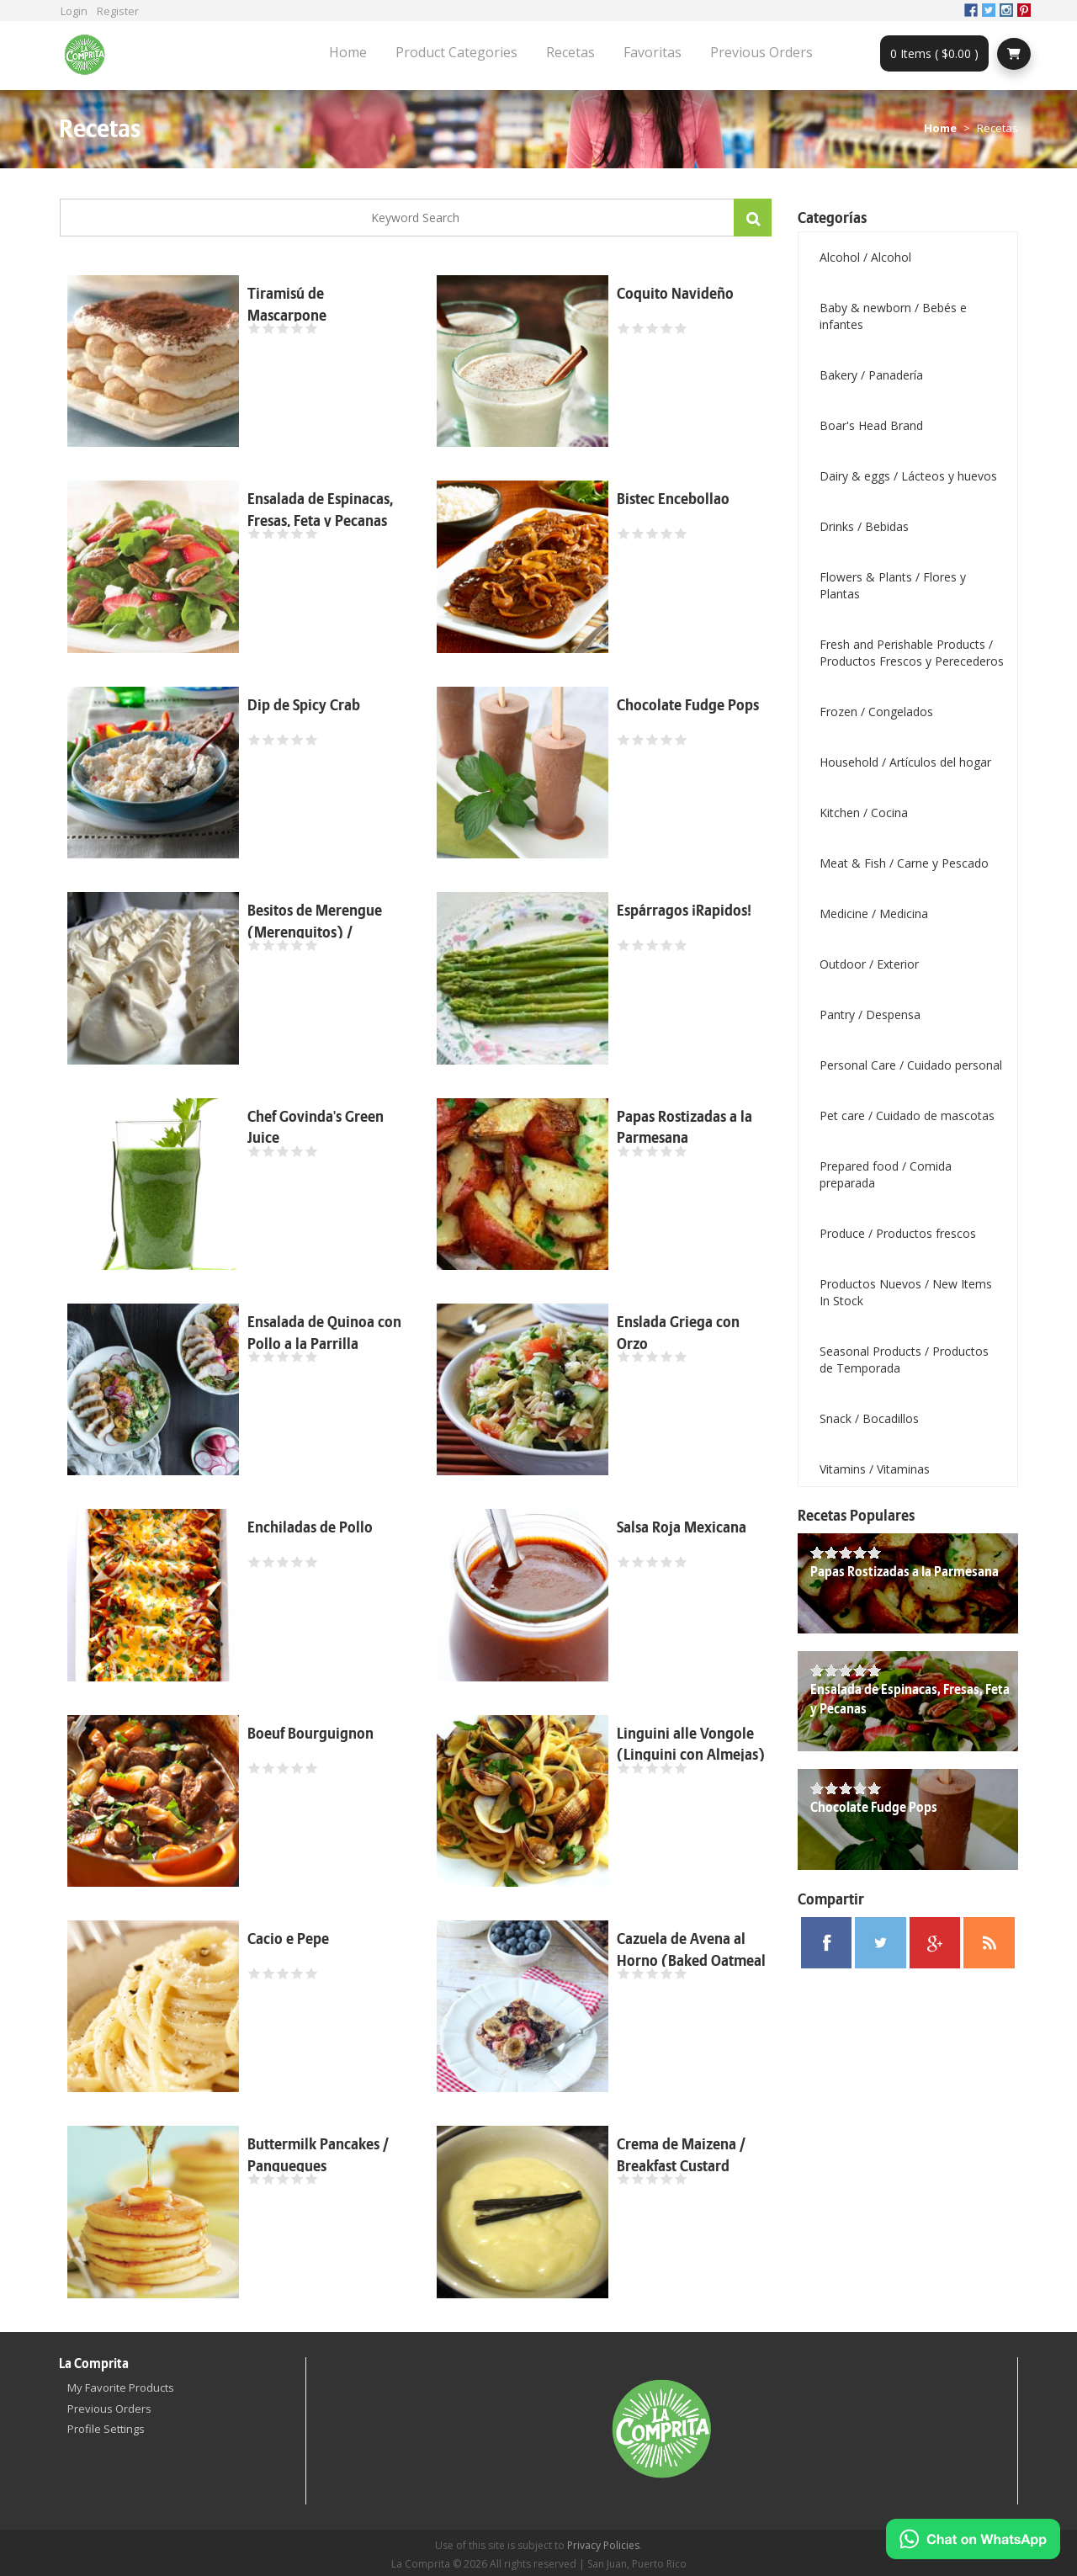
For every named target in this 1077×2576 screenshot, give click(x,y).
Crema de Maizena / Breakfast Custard (681, 2155)
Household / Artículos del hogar (905, 762)
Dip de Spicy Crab (303, 705)
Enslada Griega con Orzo (678, 1333)
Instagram (1006, 10)
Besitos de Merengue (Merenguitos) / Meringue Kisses (314, 932)
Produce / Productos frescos (898, 1233)
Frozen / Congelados (876, 712)
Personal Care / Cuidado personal (911, 1065)
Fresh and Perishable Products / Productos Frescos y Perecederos (912, 652)
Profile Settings (106, 2428)
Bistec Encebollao (673, 499)
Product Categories (456, 52)
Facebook (971, 10)
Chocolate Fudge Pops (688, 705)
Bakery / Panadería (871, 375)
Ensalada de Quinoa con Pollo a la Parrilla (324, 1333)
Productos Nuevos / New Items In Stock (906, 1292)
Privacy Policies (603, 2545)
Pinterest (1024, 10)
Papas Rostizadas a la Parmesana (684, 1128)
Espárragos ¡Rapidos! (684, 911)
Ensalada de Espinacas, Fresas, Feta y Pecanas (320, 510)
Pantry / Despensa (870, 1014)
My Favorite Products (120, 2387)
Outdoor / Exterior (869, 964)
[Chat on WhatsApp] (973, 2539)
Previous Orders (761, 52)
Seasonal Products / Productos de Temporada (904, 1359)
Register (118, 11)
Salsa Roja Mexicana (681, 1527)
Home (348, 52)
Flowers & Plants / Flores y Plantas (893, 585)
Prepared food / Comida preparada (886, 1174)
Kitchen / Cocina (864, 813)
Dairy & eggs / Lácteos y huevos (908, 476)
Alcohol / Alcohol (865, 257)
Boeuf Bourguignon (310, 1734)
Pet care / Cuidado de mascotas (907, 1115)
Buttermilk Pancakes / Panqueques (318, 2155)
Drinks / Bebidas (864, 526)
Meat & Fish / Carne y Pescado (904, 863)
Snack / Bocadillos (869, 1418)
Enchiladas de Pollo (310, 1527)
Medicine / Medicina (874, 914)
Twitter (988, 10)
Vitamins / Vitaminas (875, 1469)
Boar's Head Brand (871, 425)
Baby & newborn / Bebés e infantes (893, 316)
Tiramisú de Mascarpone (286, 305)
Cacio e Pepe (288, 1939)
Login (74, 11)
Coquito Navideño (675, 294)
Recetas (570, 52)
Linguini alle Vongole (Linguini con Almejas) (691, 1745)
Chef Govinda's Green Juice (315, 1128)
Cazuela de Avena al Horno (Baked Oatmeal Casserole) (691, 1961)
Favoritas (652, 52)
